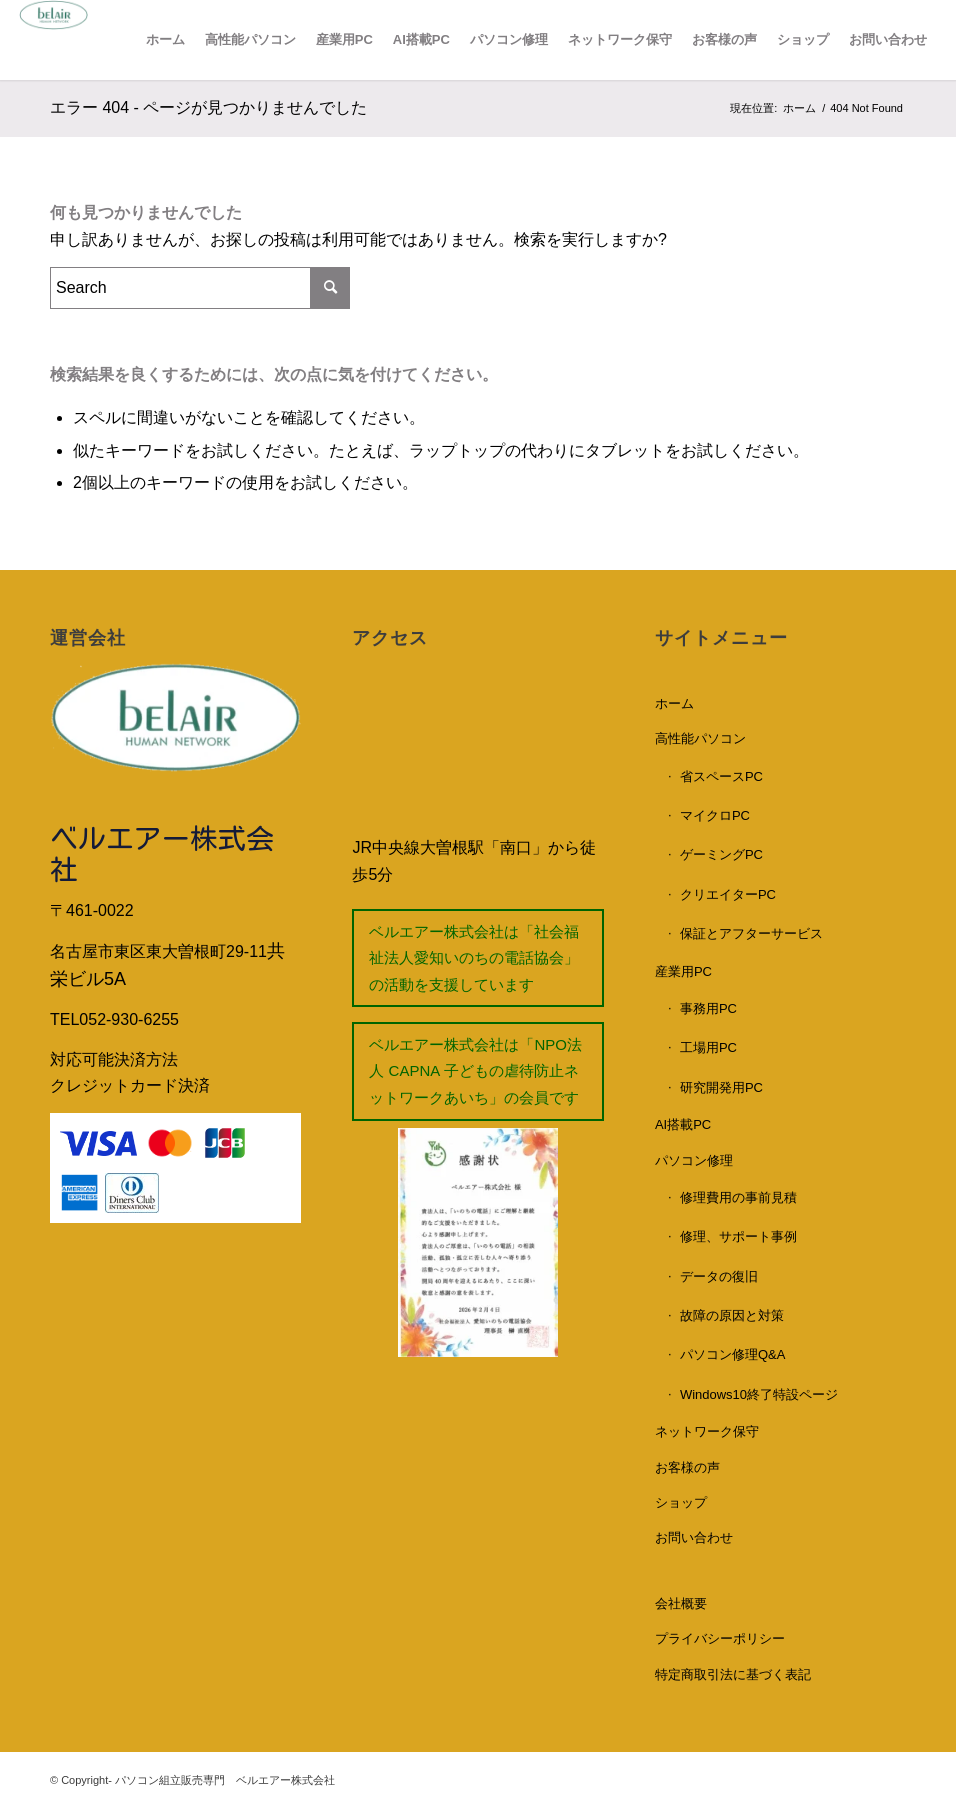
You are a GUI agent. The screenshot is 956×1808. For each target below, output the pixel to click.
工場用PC (708, 1047)
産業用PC (683, 971)
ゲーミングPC (721, 854)
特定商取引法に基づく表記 (733, 1674)
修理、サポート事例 (738, 1236)
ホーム (674, 703)
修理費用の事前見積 (738, 1197)
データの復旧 (719, 1276)
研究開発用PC (721, 1087)
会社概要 (681, 1603)
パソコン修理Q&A (732, 1354)
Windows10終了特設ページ (759, 1394)
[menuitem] (165, 40)
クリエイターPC (728, 894)
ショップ (681, 1502)
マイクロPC (715, 815)
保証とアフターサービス (751, 933)
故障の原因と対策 (732, 1315)
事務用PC (708, 1008)
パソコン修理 (694, 1160)
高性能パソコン (700, 738)
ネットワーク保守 (707, 1431)
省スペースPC (721, 776)
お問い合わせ (694, 1537)
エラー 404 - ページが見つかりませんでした (208, 107)
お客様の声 (687, 1467)
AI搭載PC (683, 1124)
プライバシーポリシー (720, 1638)
